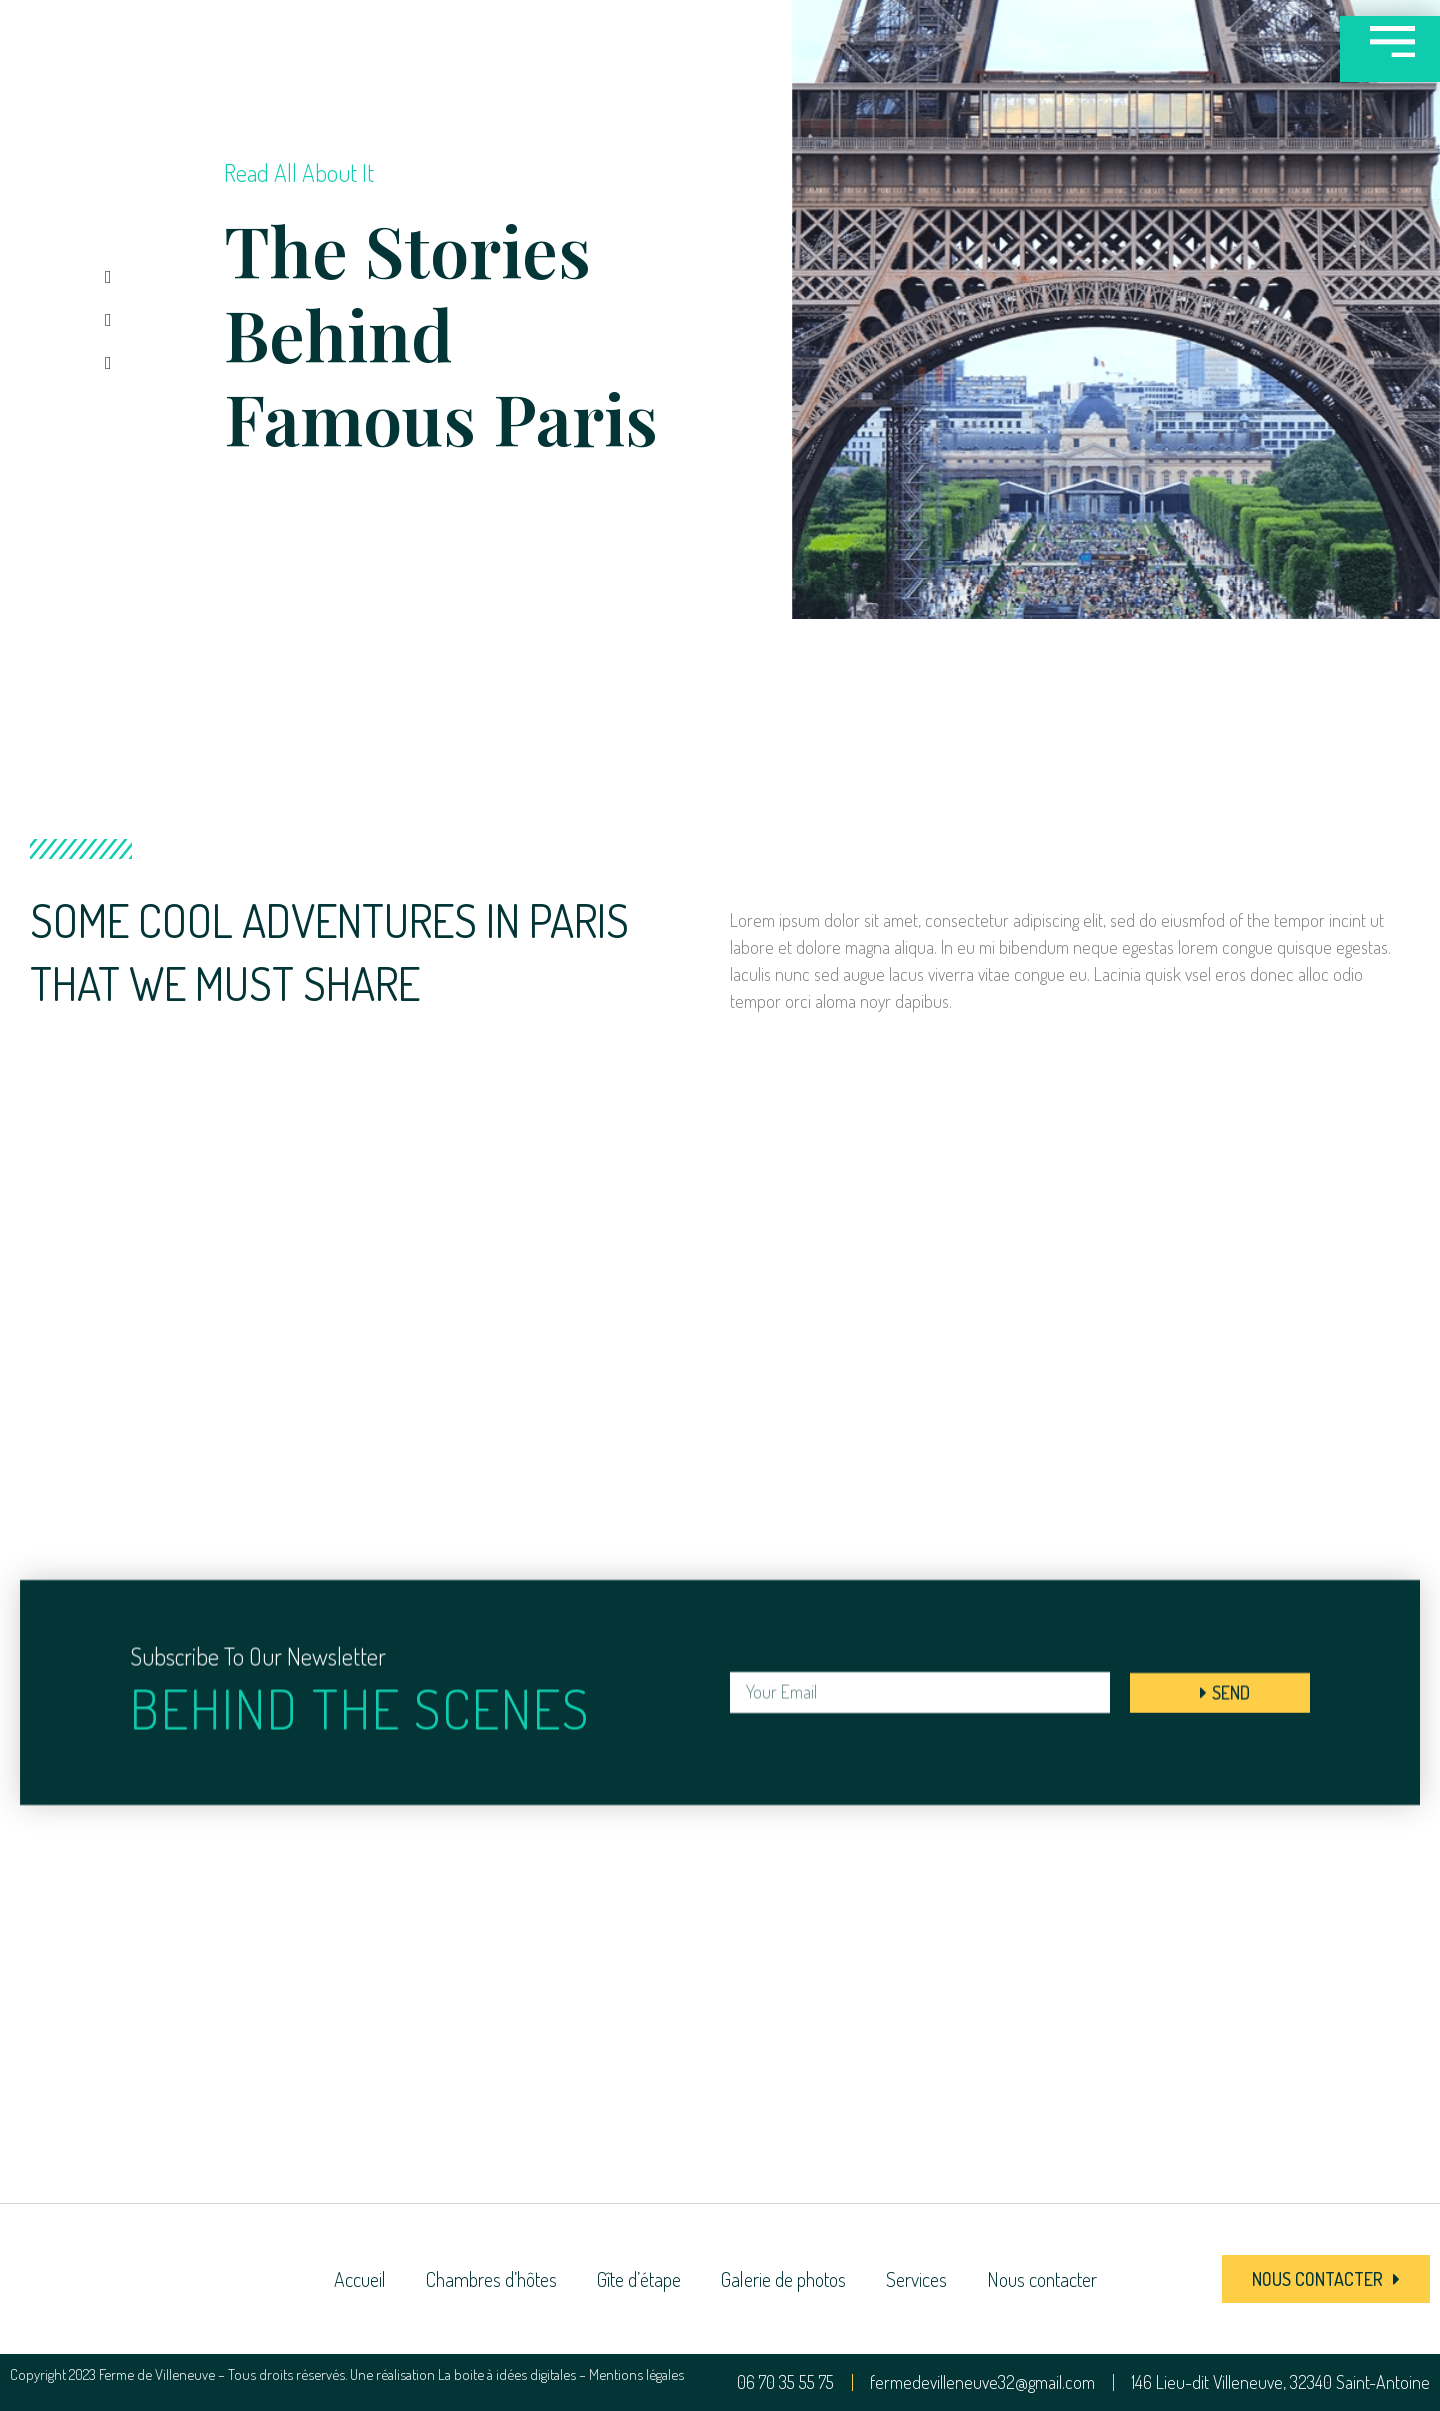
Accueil (360, 2279)
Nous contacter (1042, 2279)
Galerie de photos (783, 2279)
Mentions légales (636, 2374)
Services (916, 2279)
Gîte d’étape (639, 2279)
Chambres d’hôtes (491, 2279)
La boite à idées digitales (507, 2374)
